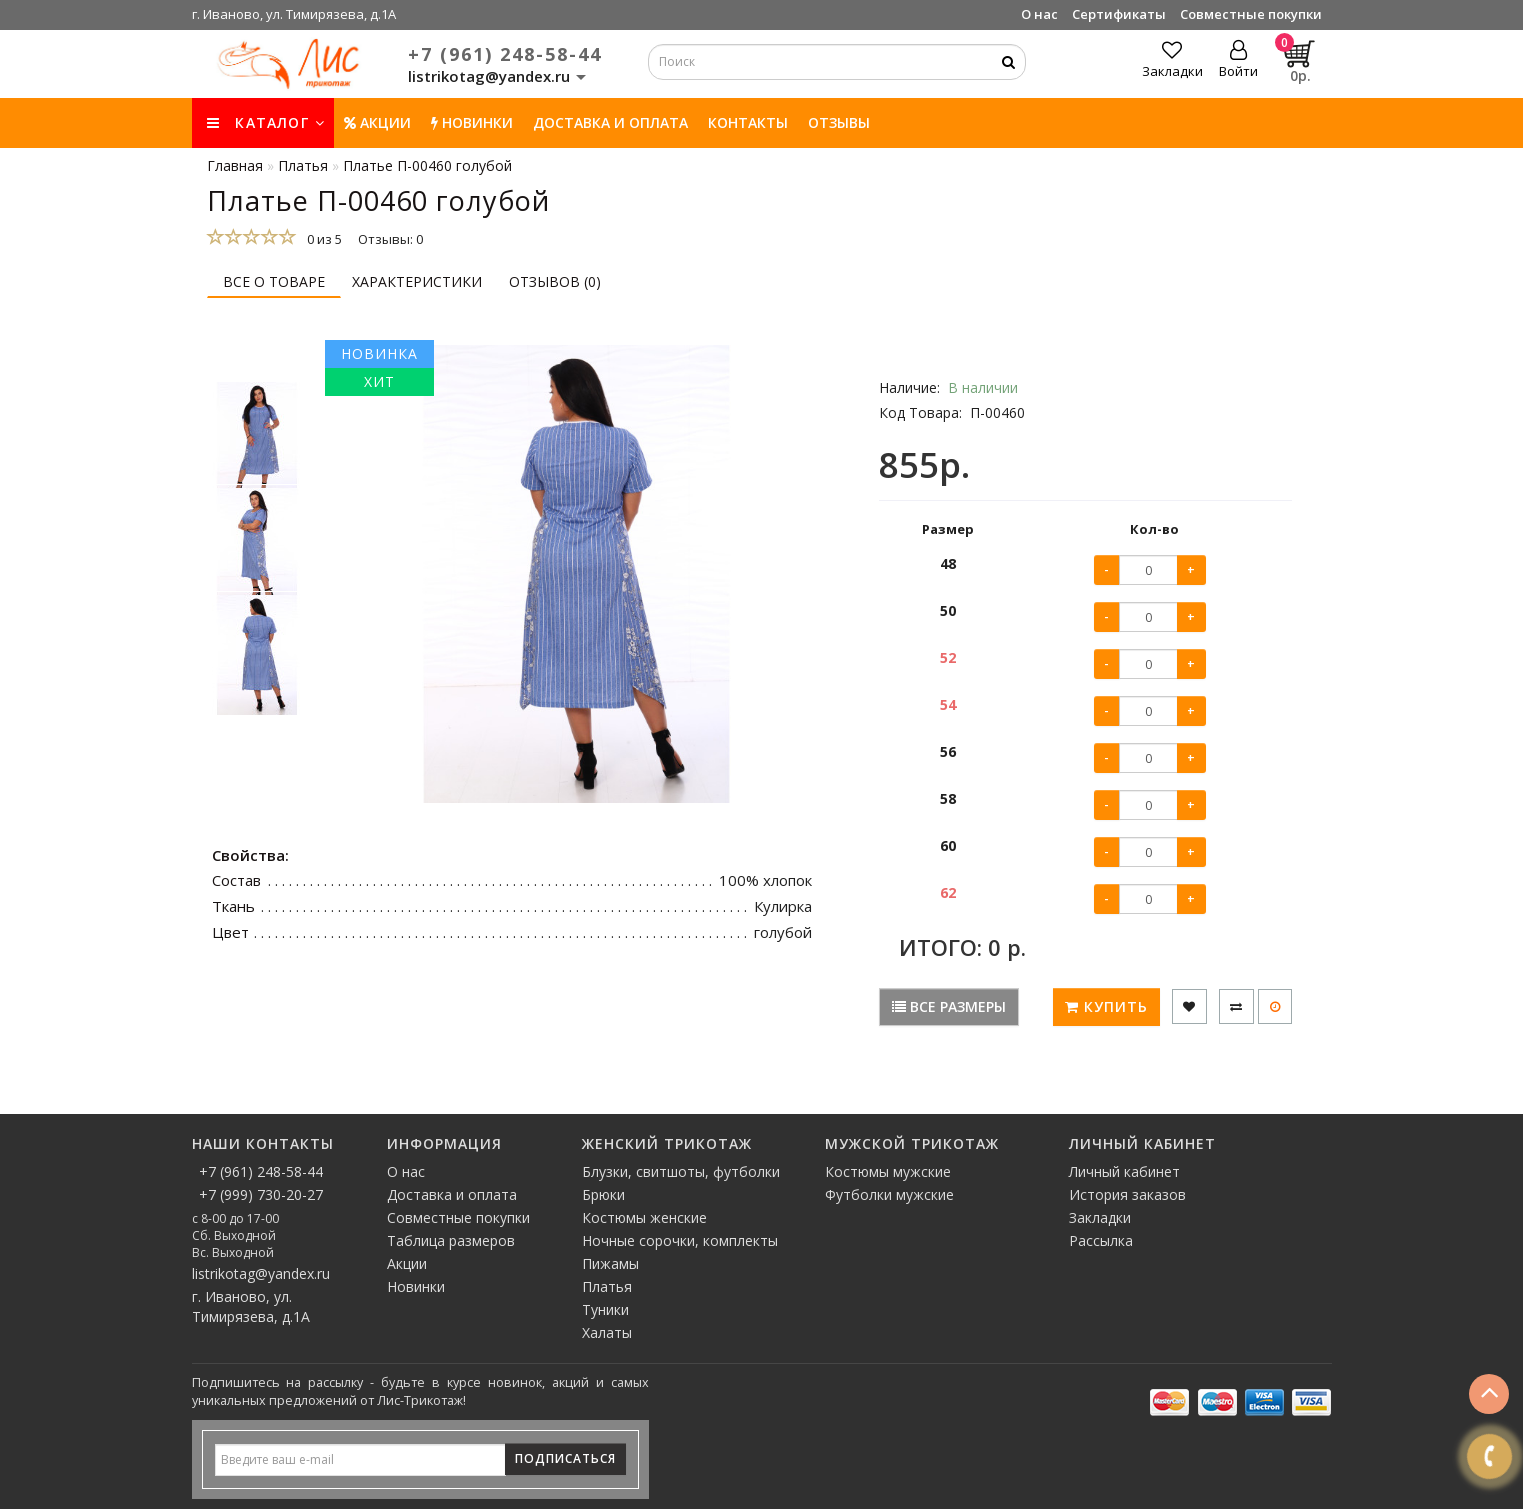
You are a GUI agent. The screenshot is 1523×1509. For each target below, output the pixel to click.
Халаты (607, 1332)
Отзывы (839, 122)
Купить (1106, 1006)
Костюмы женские (644, 1217)
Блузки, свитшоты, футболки (681, 1171)
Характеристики (417, 281)
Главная (235, 165)
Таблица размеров (451, 1240)
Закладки (1100, 1217)
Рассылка (1101, 1240)
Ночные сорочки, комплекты (680, 1240)
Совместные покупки (1251, 14)
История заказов (1127, 1194)
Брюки (603, 1194)
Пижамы (610, 1263)
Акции (377, 122)
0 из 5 (321, 239)
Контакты (748, 122)
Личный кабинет (1124, 1171)
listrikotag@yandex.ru (261, 1273)
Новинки (416, 1286)
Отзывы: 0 (390, 239)
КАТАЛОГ (266, 122)
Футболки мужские (889, 1194)
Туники (605, 1309)
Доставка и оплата (610, 122)
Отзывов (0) (555, 281)
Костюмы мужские (888, 1171)
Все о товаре (274, 281)
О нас (1039, 14)
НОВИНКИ (472, 122)
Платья (607, 1286)
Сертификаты (1119, 14)
